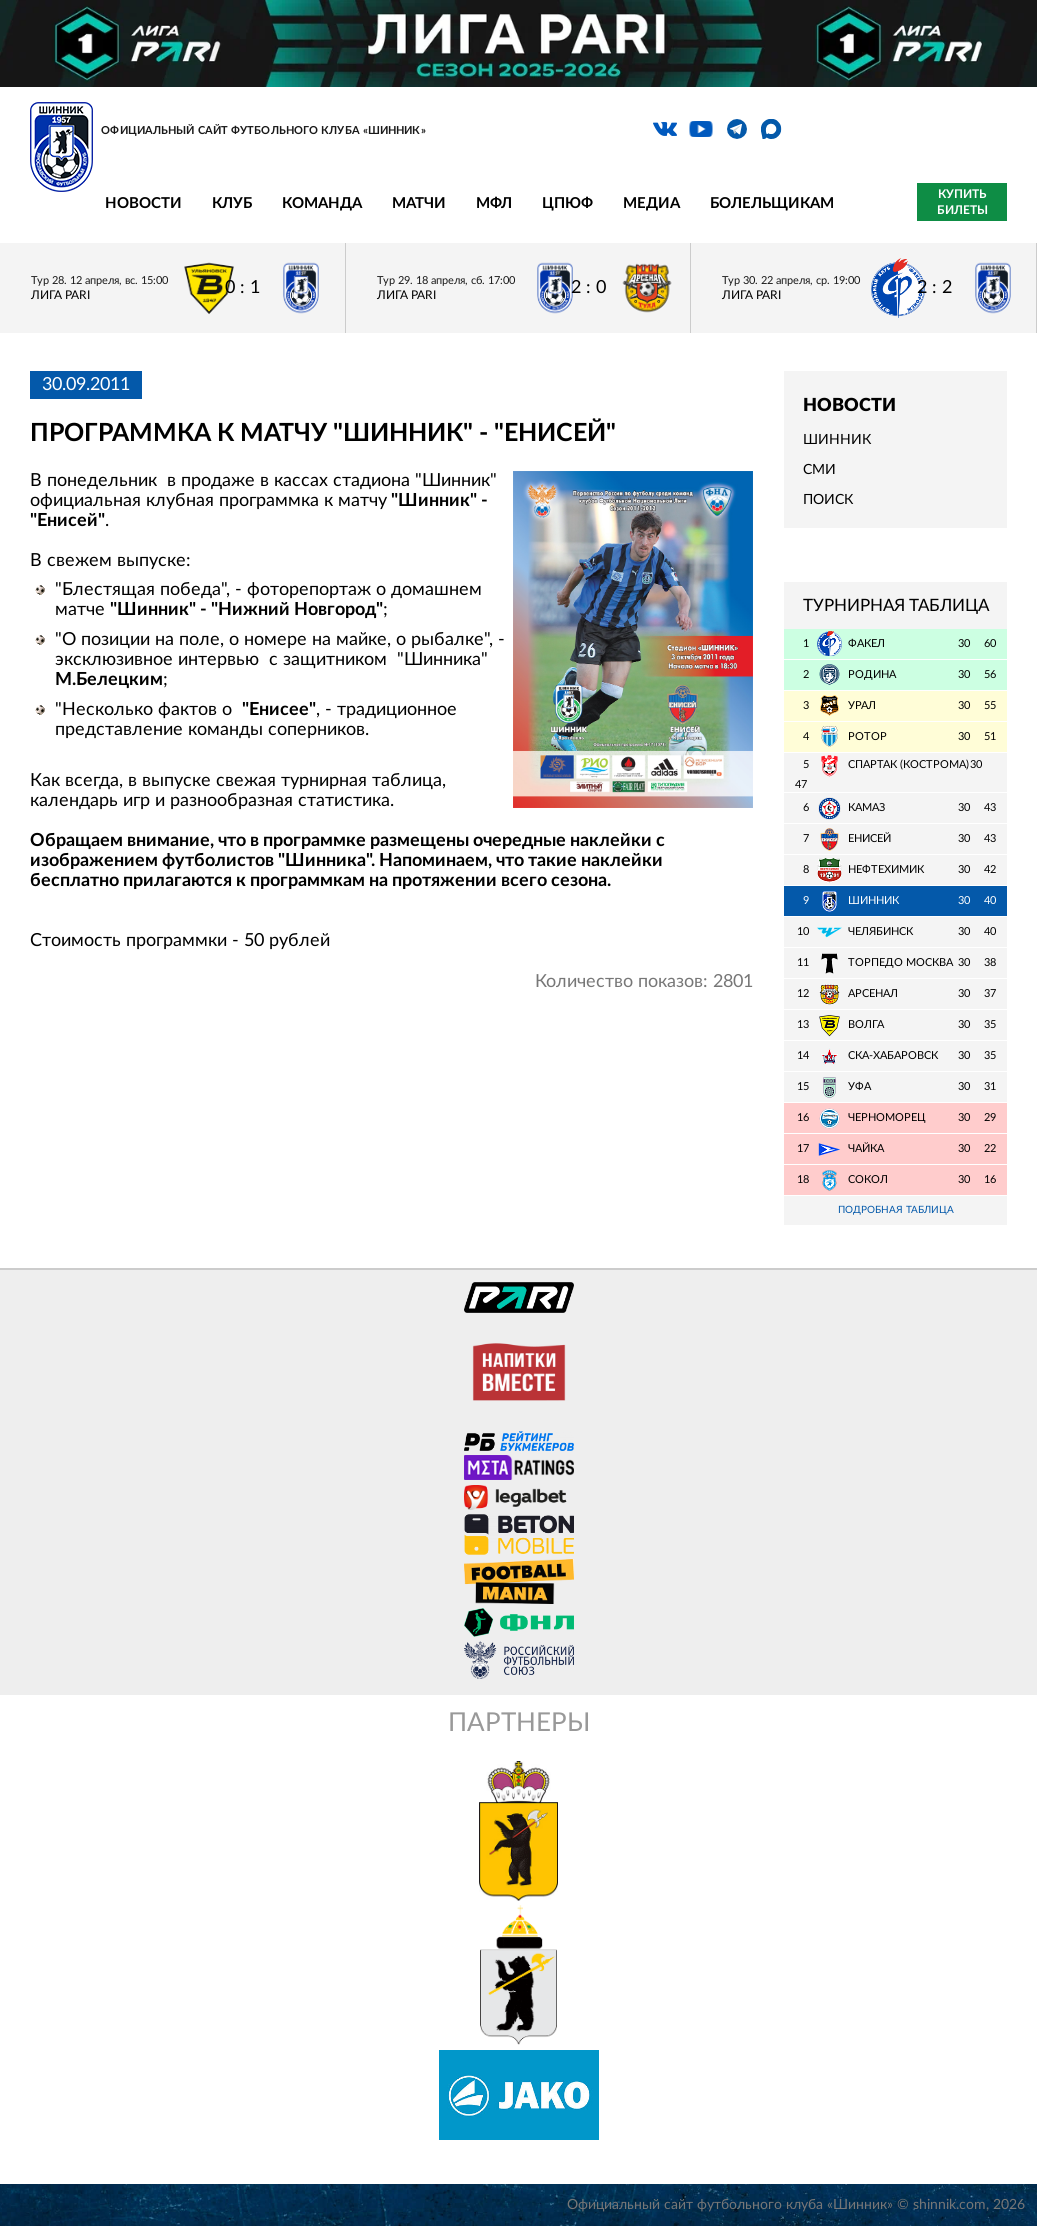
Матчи (419, 203)
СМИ (819, 470)
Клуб (232, 203)
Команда (322, 203)
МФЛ (494, 203)
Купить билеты (962, 202)
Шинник (837, 440)
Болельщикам (772, 203)
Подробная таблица (896, 1210)
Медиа (651, 203)
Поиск (828, 500)
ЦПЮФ (567, 203)
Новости (143, 203)
